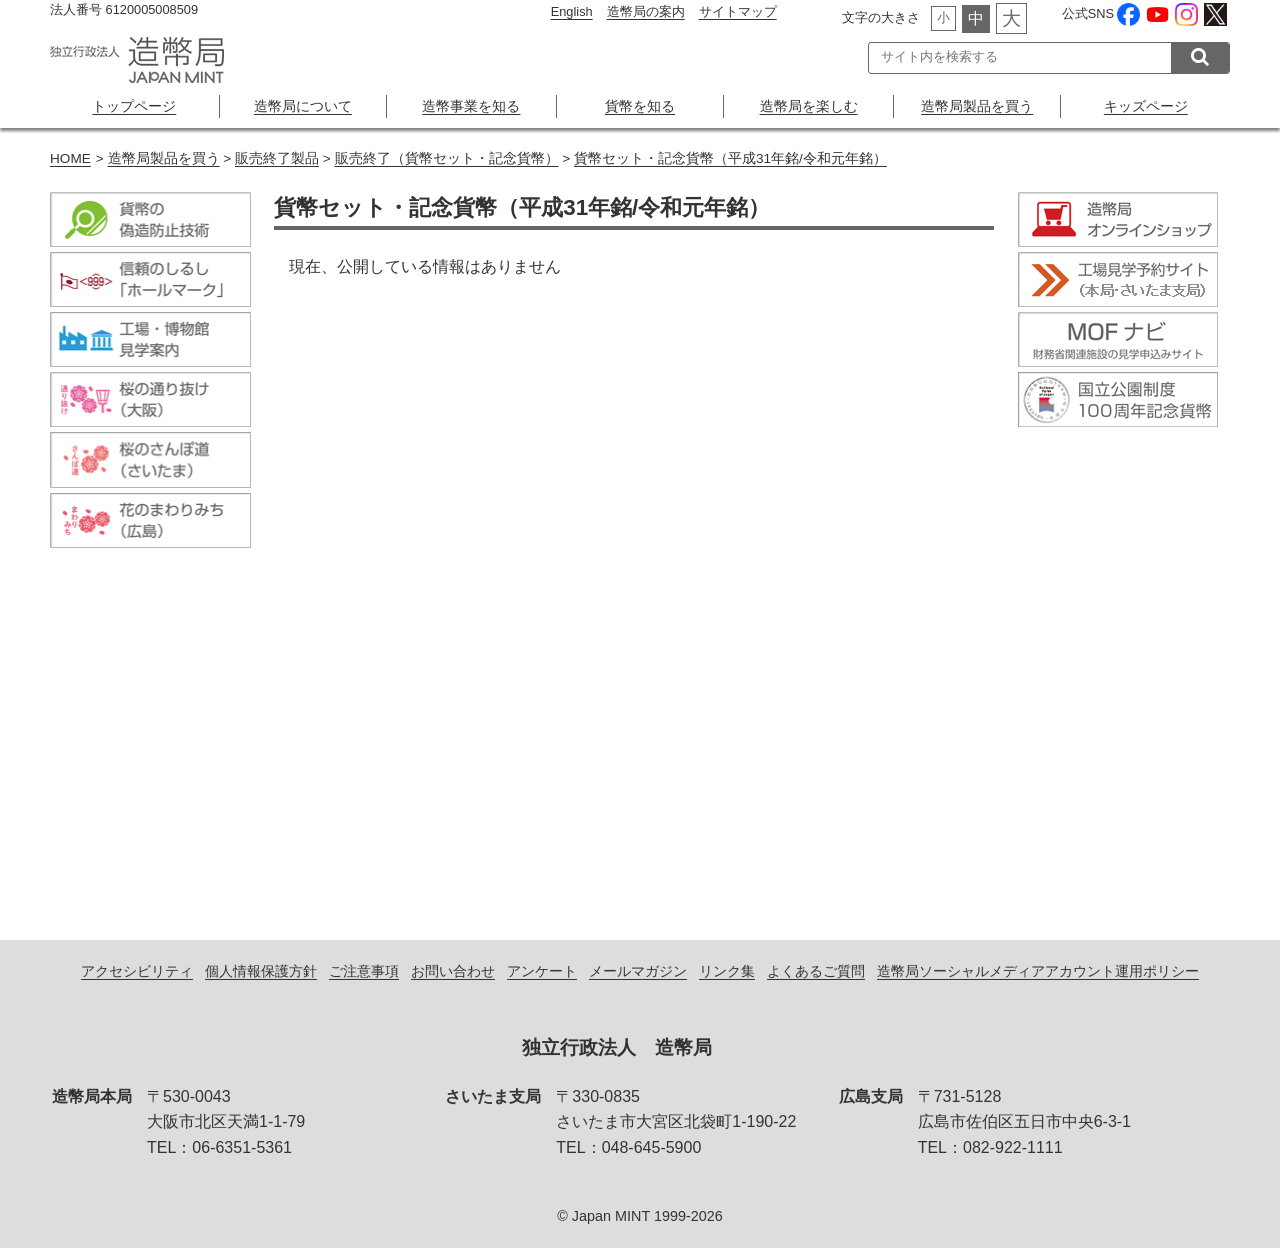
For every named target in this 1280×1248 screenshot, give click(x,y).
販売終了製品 (277, 158)
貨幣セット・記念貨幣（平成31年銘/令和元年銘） (730, 158)
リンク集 (727, 971)
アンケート (542, 971)
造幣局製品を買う (977, 106)
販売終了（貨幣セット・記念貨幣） (447, 158)
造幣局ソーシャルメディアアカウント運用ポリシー (1038, 971)
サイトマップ (738, 11)
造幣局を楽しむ (809, 106)
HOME (70, 158)
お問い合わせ (453, 971)
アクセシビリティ (137, 971)
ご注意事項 (364, 971)
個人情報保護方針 (261, 971)
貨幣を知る (640, 106)
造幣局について (303, 106)
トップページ (134, 106)
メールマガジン (638, 971)
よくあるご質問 (816, 971)
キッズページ (1146, 106)
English (572, 11)
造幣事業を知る (471, 106)
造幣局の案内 (646, 11)
